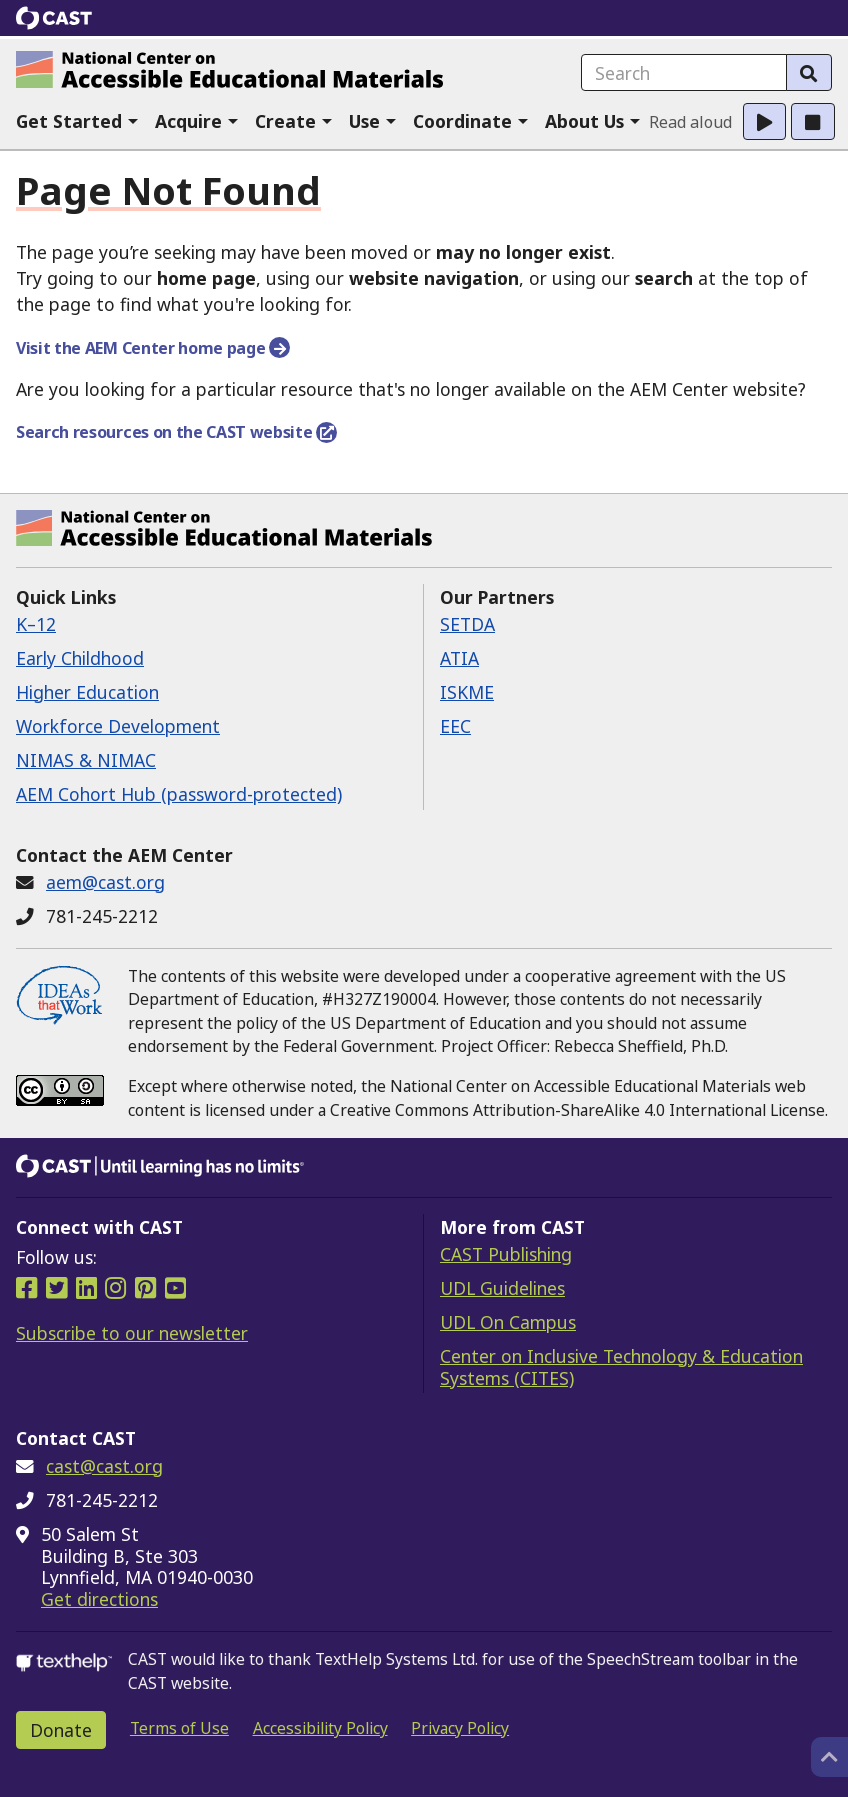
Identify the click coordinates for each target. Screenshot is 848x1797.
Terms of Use (179, 1728)
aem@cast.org (105, 882)
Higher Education (87, 692)
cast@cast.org (104, 1466)
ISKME (467, 692)
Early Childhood (80, 658)
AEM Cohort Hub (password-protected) (179, 794)
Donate (61, 1730)
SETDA (467, 624)
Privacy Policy (460, 1728)
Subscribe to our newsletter (132, 1333)
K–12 (36, 624)
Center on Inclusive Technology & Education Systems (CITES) (621, 1367)
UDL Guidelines (502, 1288)
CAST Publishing (506, 1254)
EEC (455, 726)
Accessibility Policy (320, 1728)
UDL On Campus (508, 1322)
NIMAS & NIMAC (86, 760)
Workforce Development (118, 726)
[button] (77, 122)
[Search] (809, 72)
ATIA (459, 658)
